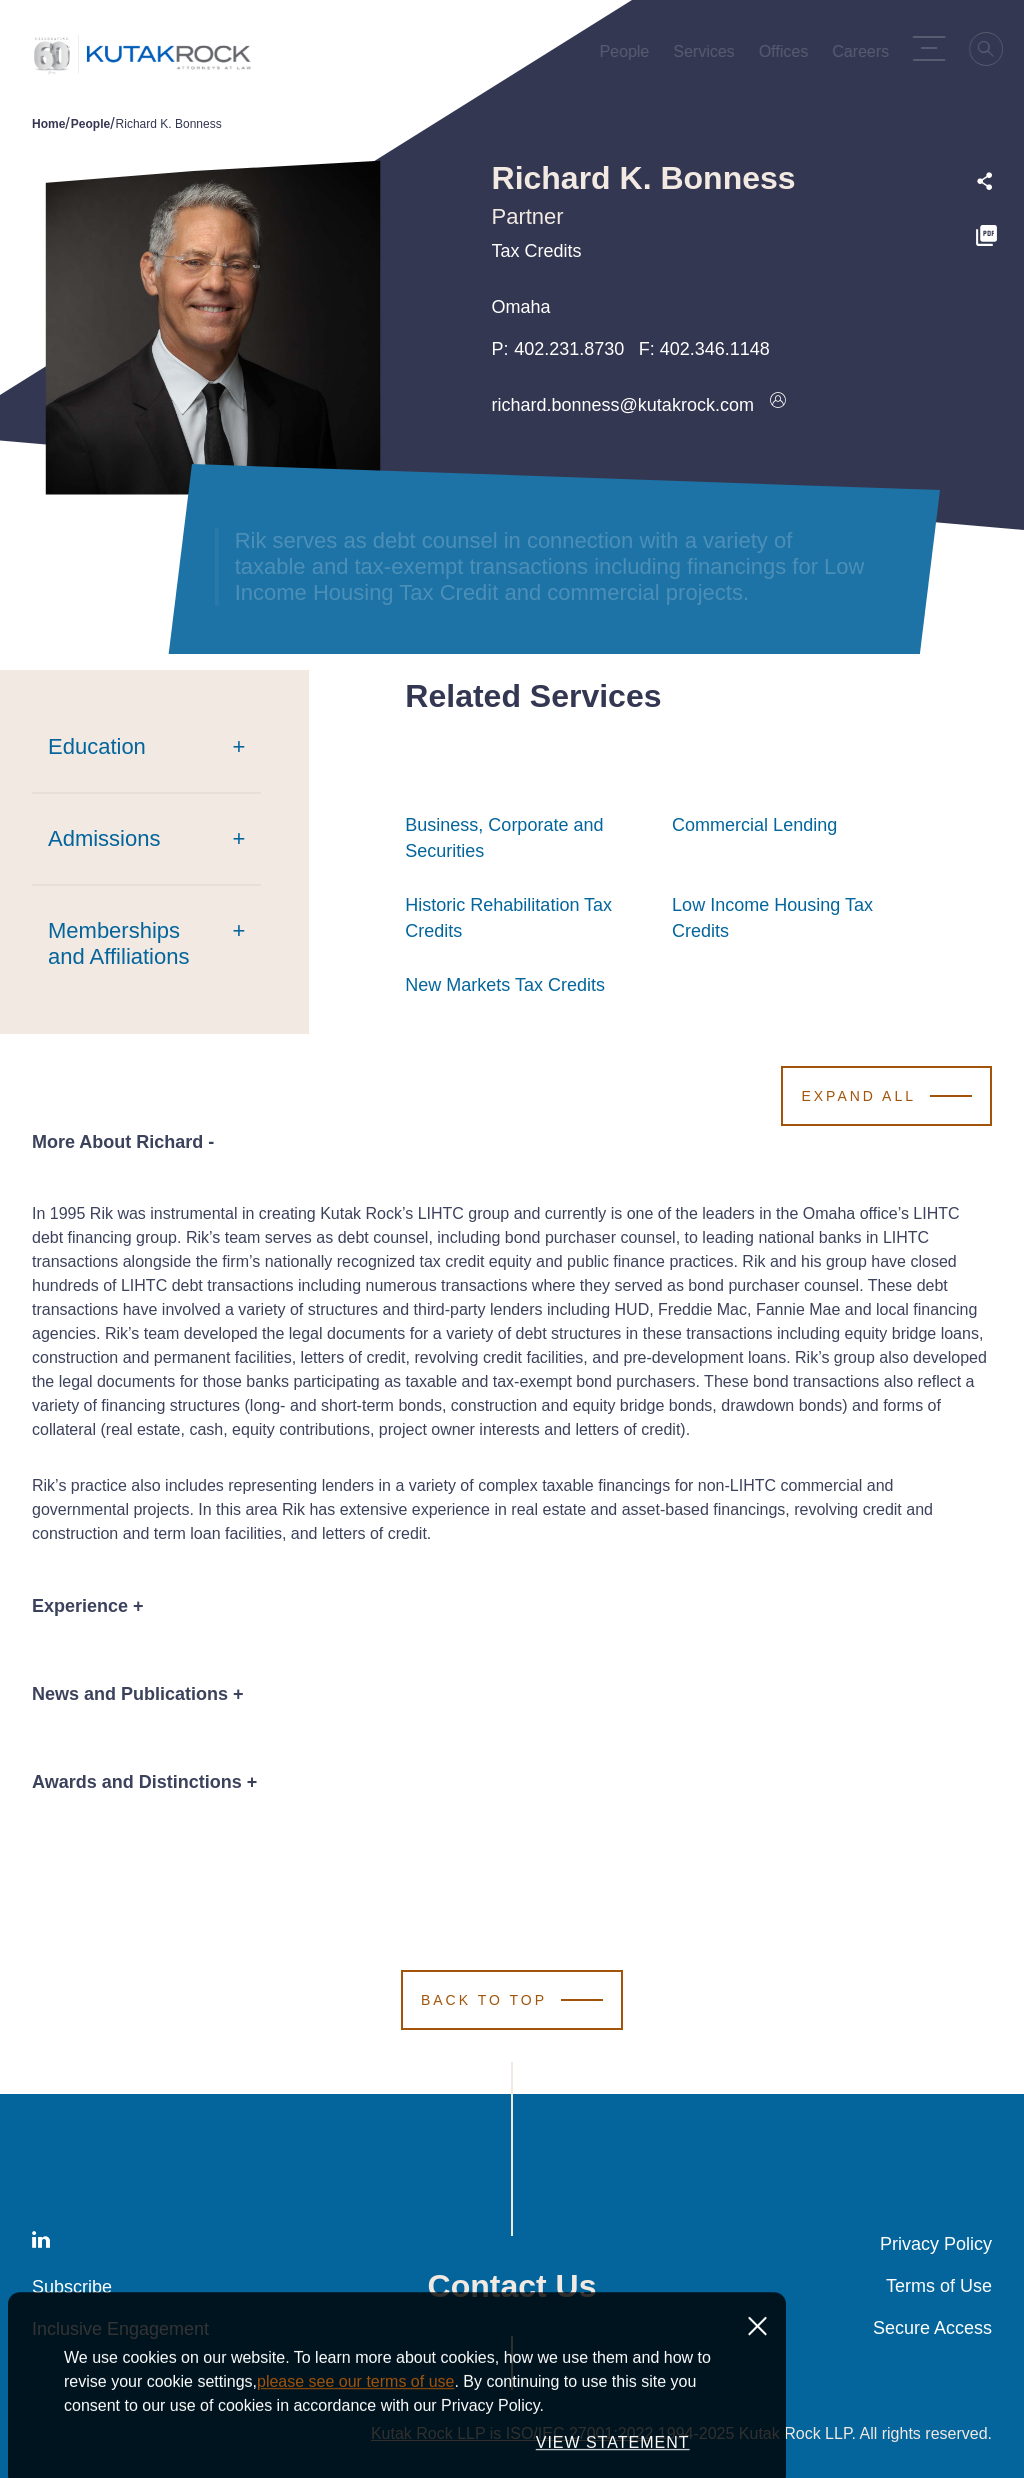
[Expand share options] (985, 181)
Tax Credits (537, 251)
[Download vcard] (778, 405)
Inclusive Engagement (120, 2329)
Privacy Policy (936, 2244)
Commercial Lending (754, 825)
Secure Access (932, 2328)
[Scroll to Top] (512, 2000)
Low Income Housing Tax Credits (794, 918)
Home (48, 124)
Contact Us (512, 2286)
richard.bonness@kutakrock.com (623, 405)
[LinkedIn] (41, 2243)
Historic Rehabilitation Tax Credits (527, 918)
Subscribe (72, 2287)
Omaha (521, 307)
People (90, 124)
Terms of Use (939, 2286)
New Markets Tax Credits (505, 985)
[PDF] (986, 238)
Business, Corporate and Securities (527, 838)
